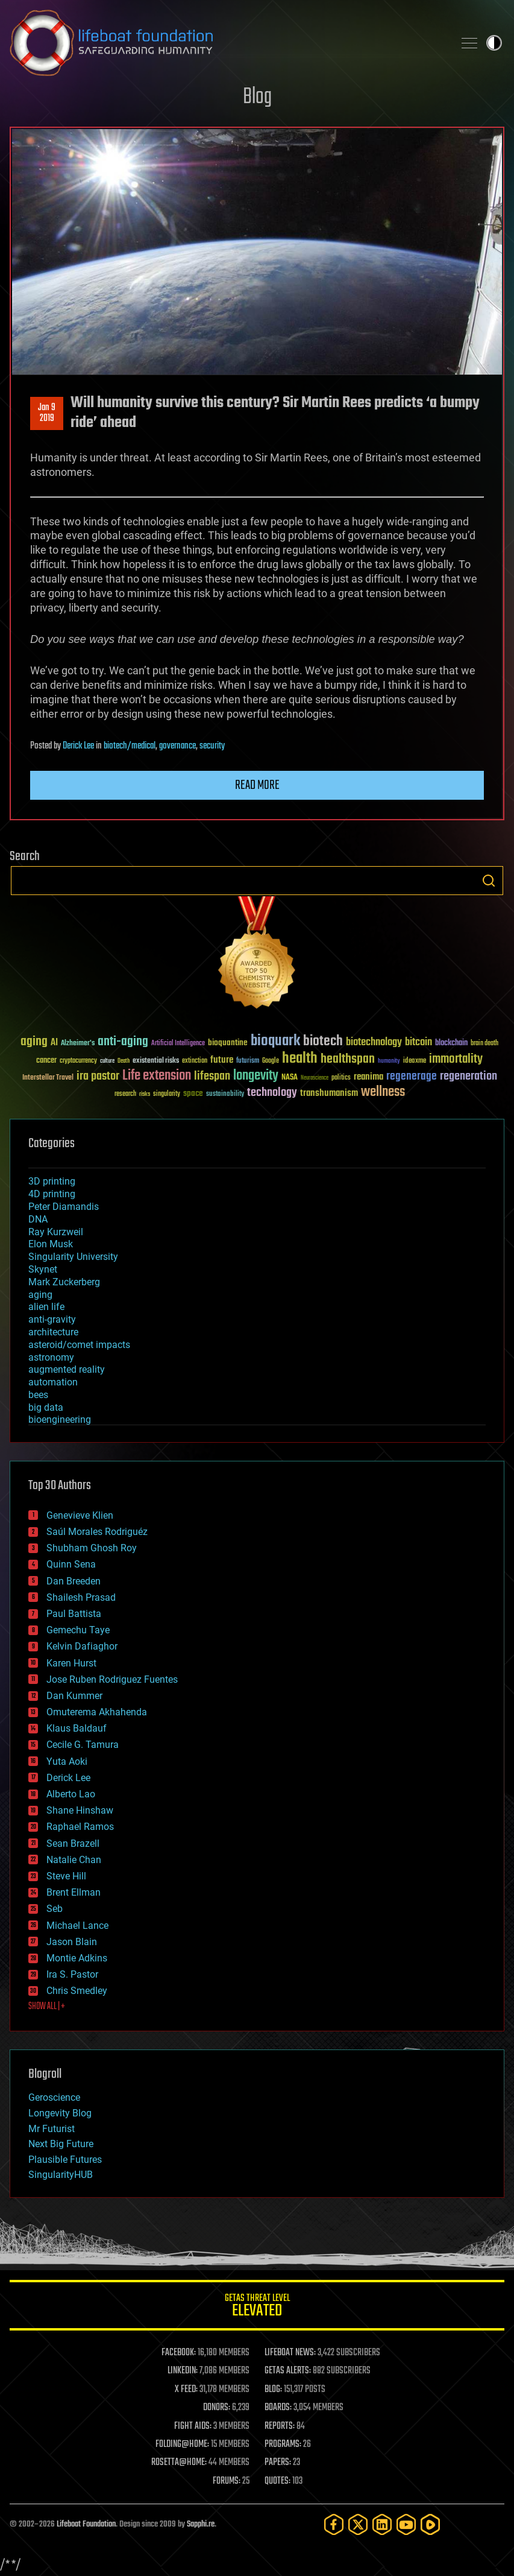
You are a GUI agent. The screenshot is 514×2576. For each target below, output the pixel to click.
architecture (53, 1332)
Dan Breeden (73, 1581)
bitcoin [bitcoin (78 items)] (418, 1042)
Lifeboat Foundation (86, 2524)
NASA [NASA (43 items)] (289, 1078)
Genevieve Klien (79, 1515)
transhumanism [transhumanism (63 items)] (329, 1093)
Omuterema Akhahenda (96, 1712)
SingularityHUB (60, 2174)
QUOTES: (277, 2481)
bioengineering (59, 1419)
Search (488, 880)
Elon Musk (50, 1244)
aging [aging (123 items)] (34, 1041)
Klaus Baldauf (76, 1728)
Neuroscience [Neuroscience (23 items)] (314, 1078)
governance (177, 746)
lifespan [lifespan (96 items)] (212, 1076)
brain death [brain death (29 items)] (484, 1044)
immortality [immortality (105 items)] (456, 1059)
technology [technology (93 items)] (272, 1093)
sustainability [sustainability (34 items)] (225, 1094)
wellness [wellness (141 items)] (383, 1092)
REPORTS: (280, 2426)
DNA (38, 1219)
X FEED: (186, 2389)
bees (38, 1394)
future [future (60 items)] (221, 1060)
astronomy (51, 1357)
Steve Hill (66, 1876)
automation (53, 1382)
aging (40, 1294)
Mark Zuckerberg (64, 1282)
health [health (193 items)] (300, 1059)
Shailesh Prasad (81, 1597)
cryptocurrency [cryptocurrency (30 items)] (78, 1061)
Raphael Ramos (80, 1826)
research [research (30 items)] (125, 1094)
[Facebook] (333, 2524)
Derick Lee (78, 746)
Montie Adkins (76, 1958)
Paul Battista (73, 1613)
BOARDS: (278, 2408)
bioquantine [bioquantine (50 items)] (228, 1042)
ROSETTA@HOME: (179, 2462)
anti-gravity (52, 1319)
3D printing (51, 1181)
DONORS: (216, 2408)
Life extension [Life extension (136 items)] (156, 1076)
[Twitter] (358, 2524)
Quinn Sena (71, 1564)
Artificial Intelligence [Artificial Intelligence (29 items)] (178, 1044)
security (212, 746)
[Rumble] (430, 2524)
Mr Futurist (51, 2129)
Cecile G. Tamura (82, 1744)
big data (45, 1407)
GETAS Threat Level (257, 2307)
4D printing (51, 1194)
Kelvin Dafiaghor (82, 1646)
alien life (46, 1306)
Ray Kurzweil (55, 1232)
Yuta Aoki (66, 1761)
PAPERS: (278, 2462)
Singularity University (73, 1256)
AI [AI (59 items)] (54, 1043)
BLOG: (273, 2389)
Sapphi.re (201, 2524)
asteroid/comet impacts (79, 1344)
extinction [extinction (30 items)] (194, 1061)
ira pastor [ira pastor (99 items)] (98, 1076)
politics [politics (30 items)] (341, 1078)
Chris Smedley (76, 1990)
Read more (257, 785)
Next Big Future (60, 2144)
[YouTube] (406, 2524)
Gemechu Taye (78, 1630)
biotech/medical (129, 746)
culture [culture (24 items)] (107, 1061)
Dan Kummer (74, 1695)
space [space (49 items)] (193, 1093)
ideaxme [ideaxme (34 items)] (414, 1061)
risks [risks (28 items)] (144, 1094)
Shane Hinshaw (79, 1810)
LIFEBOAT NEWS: (290, 2353)
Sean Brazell (72, 1843)
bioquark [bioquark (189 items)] (275, 1041)
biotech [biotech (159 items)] (323, 1041)
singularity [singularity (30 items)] (166, 1094)
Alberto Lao (70, 1794)
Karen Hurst (71, 1663)
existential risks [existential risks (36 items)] (156, 1061)
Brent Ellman (73, 1892)
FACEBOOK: (178, 2353)
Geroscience (54, 2097)
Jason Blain (71, 1942)
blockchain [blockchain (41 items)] (451, 1043)
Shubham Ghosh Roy (91, 1548)
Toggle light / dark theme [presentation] (494, 43)
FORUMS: (226, 2481)
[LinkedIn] (382, 2524)
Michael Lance (77, 1925)
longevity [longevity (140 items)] (255, 1076)
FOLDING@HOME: (182, 2444)
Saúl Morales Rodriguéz (97, 1531)
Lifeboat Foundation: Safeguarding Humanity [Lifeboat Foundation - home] (227, 43)
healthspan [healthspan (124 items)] (348, 1059)
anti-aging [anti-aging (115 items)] (123, 1041)
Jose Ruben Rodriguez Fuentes (112, 1679)
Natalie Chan (73, 1860)
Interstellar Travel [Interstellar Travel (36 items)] (48, 1078)
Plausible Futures (65, 2159)
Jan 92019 (46, 413)
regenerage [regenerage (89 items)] (411, 1076)
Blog (257, 97)
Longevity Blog (60, 2113)
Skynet (42, 1269)
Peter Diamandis (63, 1206)
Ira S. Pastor (72, 1974)
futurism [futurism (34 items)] (247, 1061)
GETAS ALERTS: (288, 2371)
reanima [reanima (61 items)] (368, 1077)
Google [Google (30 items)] (270, 1061)
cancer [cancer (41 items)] (46, 1061)
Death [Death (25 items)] (124, 1061)
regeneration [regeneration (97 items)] (468, 1076)
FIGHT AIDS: (193, 2426)
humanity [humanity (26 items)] (389, 1061)
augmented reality (66, 1369)
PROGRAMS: (283, 2444)
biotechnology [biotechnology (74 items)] (374, 1042)
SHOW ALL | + (46, 2006)
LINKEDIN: (183, 2371)
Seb (54, 1908)
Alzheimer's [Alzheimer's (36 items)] (78, 1043)
